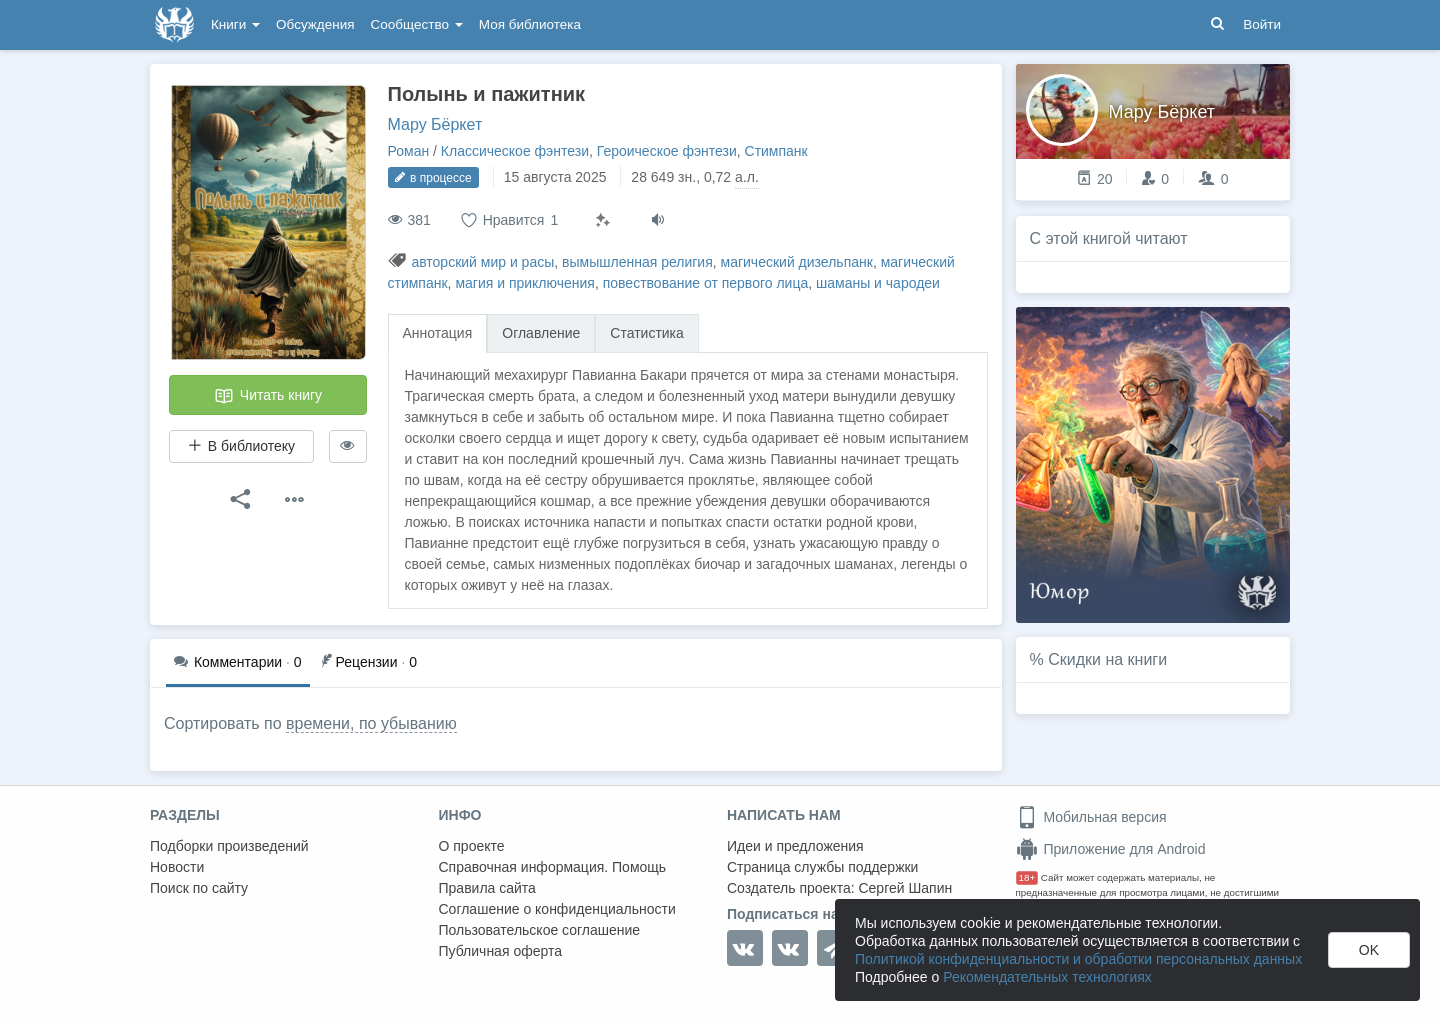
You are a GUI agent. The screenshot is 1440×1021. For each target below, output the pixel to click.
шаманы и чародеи (878, 283)
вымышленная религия (637, 262)
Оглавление (541, 333)
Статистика (647, 333)
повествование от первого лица (705, 283)
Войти (1262, 24)
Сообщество (417, 24)
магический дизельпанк (797, 262)
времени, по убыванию (371, 723)
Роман (409, 151)
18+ (1027, 877)
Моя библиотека (530, 24)
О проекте (472, 846)
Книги (235, 24)
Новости (177, 867)
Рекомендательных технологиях (1047, 977)
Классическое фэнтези (515, 151)
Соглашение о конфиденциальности (557, 909)
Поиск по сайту (199, 888)
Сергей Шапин (905, 888)
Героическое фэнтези (667, 151)
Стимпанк (776, 151)
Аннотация (438, 333)
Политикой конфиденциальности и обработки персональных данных (1078, 959)
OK (1369, 950)
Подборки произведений (229, 846)
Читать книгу (268, 396)
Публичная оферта (501, 951)
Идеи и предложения (795, 846)
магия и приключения (525, 283)
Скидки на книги (1107, 659)
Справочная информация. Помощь (553, 867)
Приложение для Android (1111, 849)
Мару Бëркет (435, 124)
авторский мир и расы (482, 262)
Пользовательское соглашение (540, 930)
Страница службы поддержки (822, 867)
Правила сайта (487, 888)
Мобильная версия (1091, 817)
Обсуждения (315, 24)
